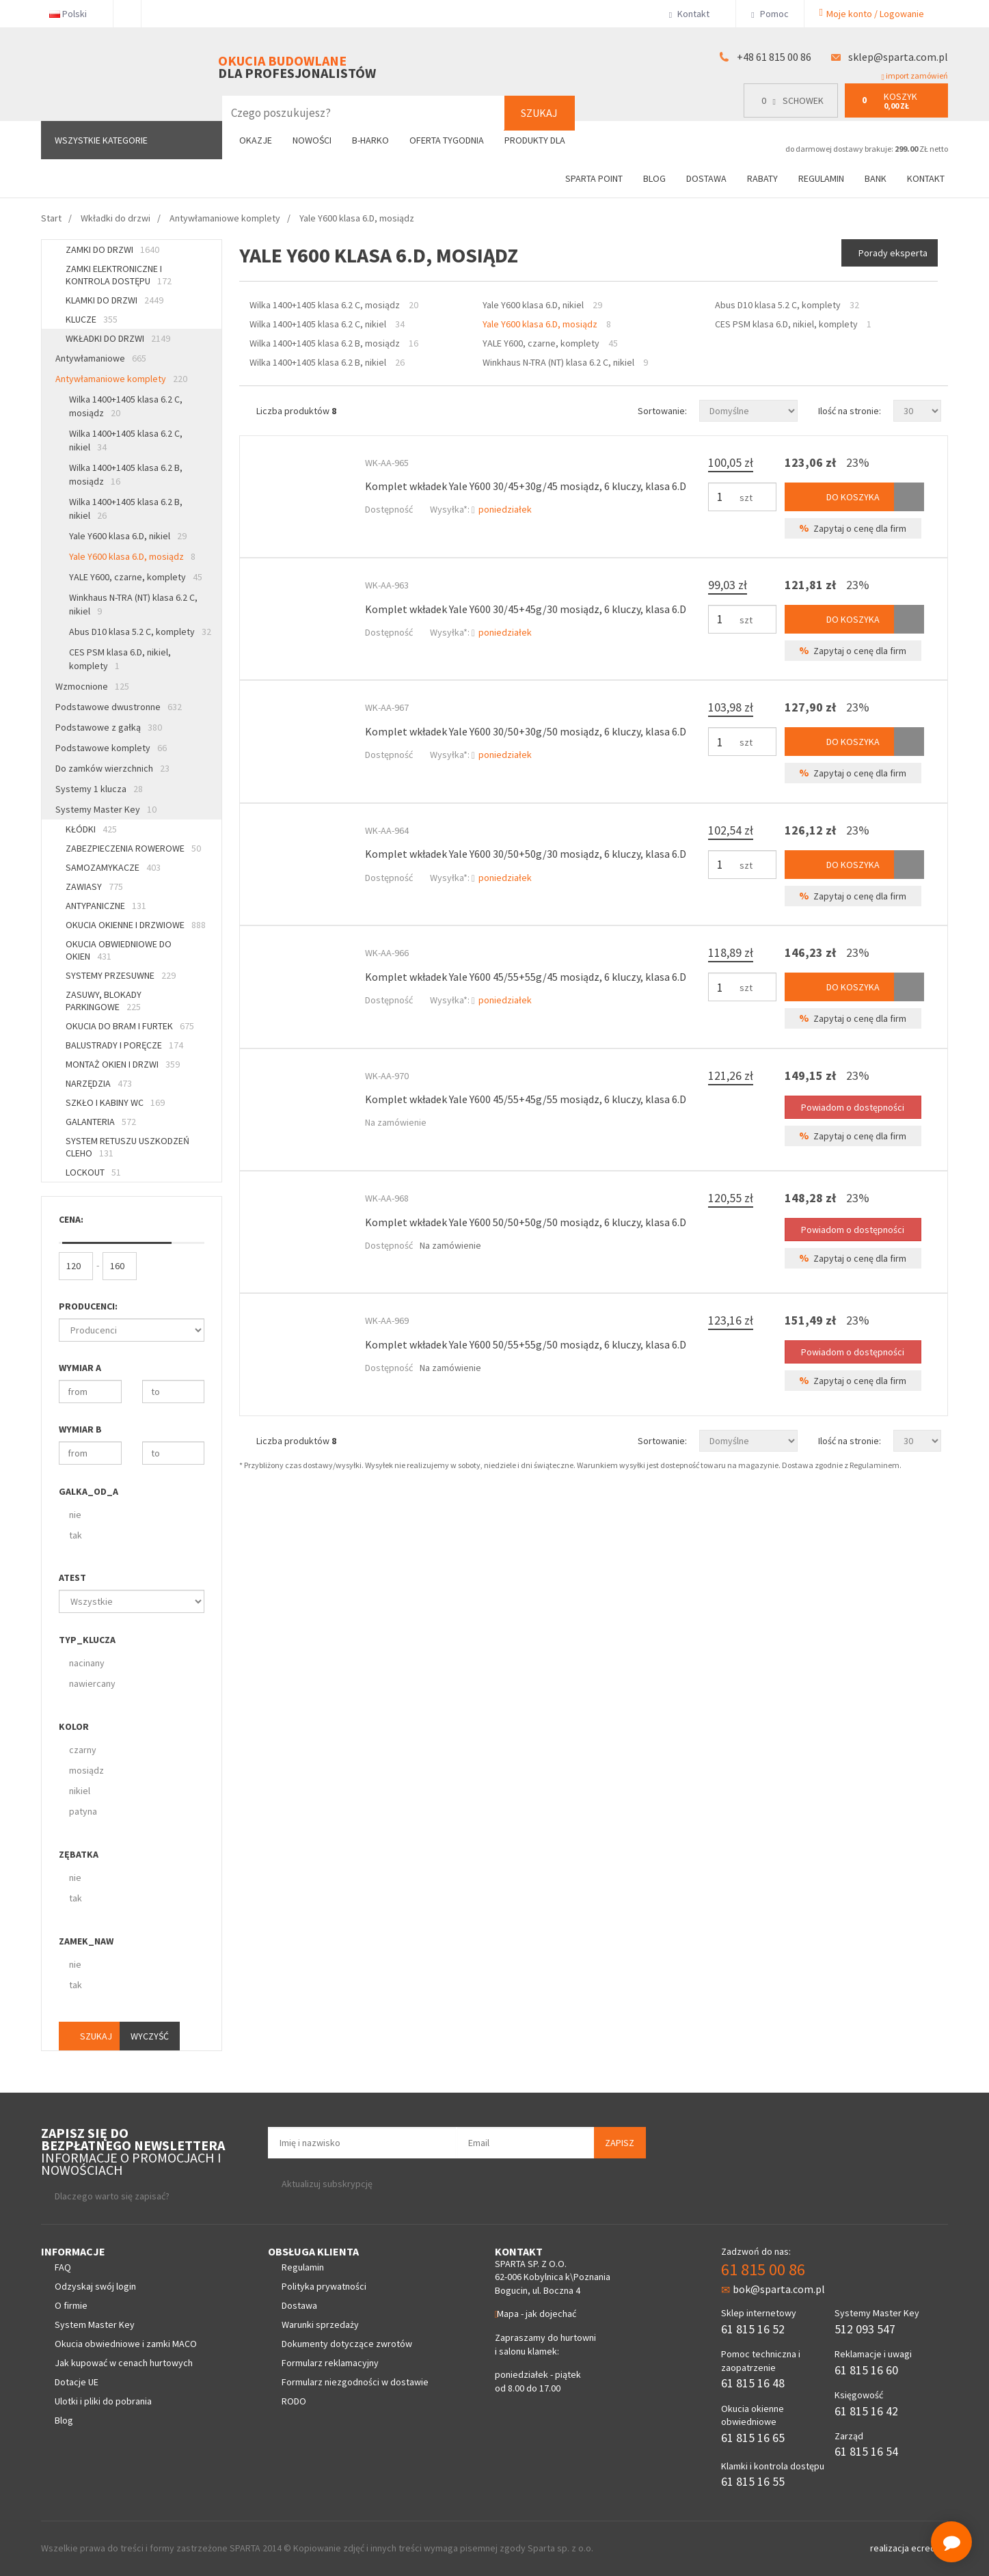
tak (75, 1535)
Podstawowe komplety (111, 748)
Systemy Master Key (106, 809)
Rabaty (762, 178)
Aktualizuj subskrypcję (327, 2184)
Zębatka (78, 1854)
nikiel (79, 1791)
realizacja (890, 2548)
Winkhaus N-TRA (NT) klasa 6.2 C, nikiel (133, 604)
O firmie (71, 2305)
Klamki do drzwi (114, 300)
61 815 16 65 (753, 2437)
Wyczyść (150, 2036)
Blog (654, 178)
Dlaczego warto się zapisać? (112, 2196)
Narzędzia (99, 1083)
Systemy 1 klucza (99, 789)
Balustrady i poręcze (124, 1045)
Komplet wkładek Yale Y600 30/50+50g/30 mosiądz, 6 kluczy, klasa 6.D (525, 853)
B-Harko (370, 140)
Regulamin (821, 178)
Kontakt (694, 14)
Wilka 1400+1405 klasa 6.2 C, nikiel (125, 440)
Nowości (312, 140)
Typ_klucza (87, 1639)
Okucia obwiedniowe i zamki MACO (126, 2343)
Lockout (93, 1172)
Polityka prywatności (324, 2286)
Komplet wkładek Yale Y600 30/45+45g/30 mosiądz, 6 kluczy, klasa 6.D (525, 609)
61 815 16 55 (753, 2481)
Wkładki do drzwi (118, 338)
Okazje (255, 140)
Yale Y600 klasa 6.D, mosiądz (132, 556)
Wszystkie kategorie (101, 140)
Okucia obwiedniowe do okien (119, 950)
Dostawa (706, 178)
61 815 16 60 (866, 2370)
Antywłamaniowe (100, 358)
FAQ (63, 2267)
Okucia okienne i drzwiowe (136, 925)
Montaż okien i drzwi (123, 1064)
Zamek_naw (86, 1941)
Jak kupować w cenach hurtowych (124, 2363)
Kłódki (91, 829)
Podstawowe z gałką (108, 727)
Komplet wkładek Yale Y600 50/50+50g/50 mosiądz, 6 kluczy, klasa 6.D (525, 1222)
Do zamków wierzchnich (112, 768)
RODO (294, 2401)
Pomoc (769, 14)
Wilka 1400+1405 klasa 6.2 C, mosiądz (125, 406)
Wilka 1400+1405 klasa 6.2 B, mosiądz (125, 474)
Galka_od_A (88, 1491)
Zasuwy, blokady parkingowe (103, 1000)
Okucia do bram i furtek (130, 1026)
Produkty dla (540, 140)
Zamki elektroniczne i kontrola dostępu (119, 274)
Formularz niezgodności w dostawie (355, 2382)
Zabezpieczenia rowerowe (133, 848)
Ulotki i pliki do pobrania (103, 2401)
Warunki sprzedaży (320, 2324)
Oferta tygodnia (446, 140)
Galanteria (101, 1121)
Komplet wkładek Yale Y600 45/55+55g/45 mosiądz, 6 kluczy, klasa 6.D (525, 977)
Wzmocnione (92, 686)
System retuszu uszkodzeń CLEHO (127, 1147)
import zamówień (915, 75)
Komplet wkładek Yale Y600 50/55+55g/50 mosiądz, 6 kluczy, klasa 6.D (525, 1344)
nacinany (87, 1663)
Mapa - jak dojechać (536, 2313)
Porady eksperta (892, 253)
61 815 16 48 (753, 2383)
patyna (83, 1811)
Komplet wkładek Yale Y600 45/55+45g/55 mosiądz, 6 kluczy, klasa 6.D (525, 1099)
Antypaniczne (106, 905)
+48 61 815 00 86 (774, 57)
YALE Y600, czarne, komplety (135, 577)
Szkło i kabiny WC (115, 1102)
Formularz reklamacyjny (330, 2363)
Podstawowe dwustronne (118, 707)
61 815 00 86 (763, 2269)
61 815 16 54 (866, 2451)
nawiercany (92, 1683)
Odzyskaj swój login (95, 2286)
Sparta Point (594, 178)
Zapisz (619, 2143)
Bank (875, 178)
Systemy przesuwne (121, 975)
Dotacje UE (76, 2382)
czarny (82, 1750)
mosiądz (86, 1770)
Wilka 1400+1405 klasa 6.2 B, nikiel (125, 508)
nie (75, 1514)
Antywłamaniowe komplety (121, 378)
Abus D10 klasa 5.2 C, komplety (140, 631)
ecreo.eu (929, 2548)
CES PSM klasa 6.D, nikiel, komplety (120, 659)
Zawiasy (94, 886)
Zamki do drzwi (112, 249)
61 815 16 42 (866, 2411)
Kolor (74, 1726)
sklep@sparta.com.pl (898, 57)
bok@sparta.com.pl (773, 2289)
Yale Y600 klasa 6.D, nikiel (128, 536)
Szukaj (539, 113)
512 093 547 (865, 2329)
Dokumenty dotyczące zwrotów (347, 2343)
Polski (73, 14)
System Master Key (95, 2324)
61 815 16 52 (753, 2329)
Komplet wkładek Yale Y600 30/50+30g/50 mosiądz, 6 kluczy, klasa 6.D (525, 731)
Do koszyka (839, 497)
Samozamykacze (113, 867)
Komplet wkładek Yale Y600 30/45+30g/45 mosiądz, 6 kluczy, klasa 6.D (525, 486)
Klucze (92, 319)
